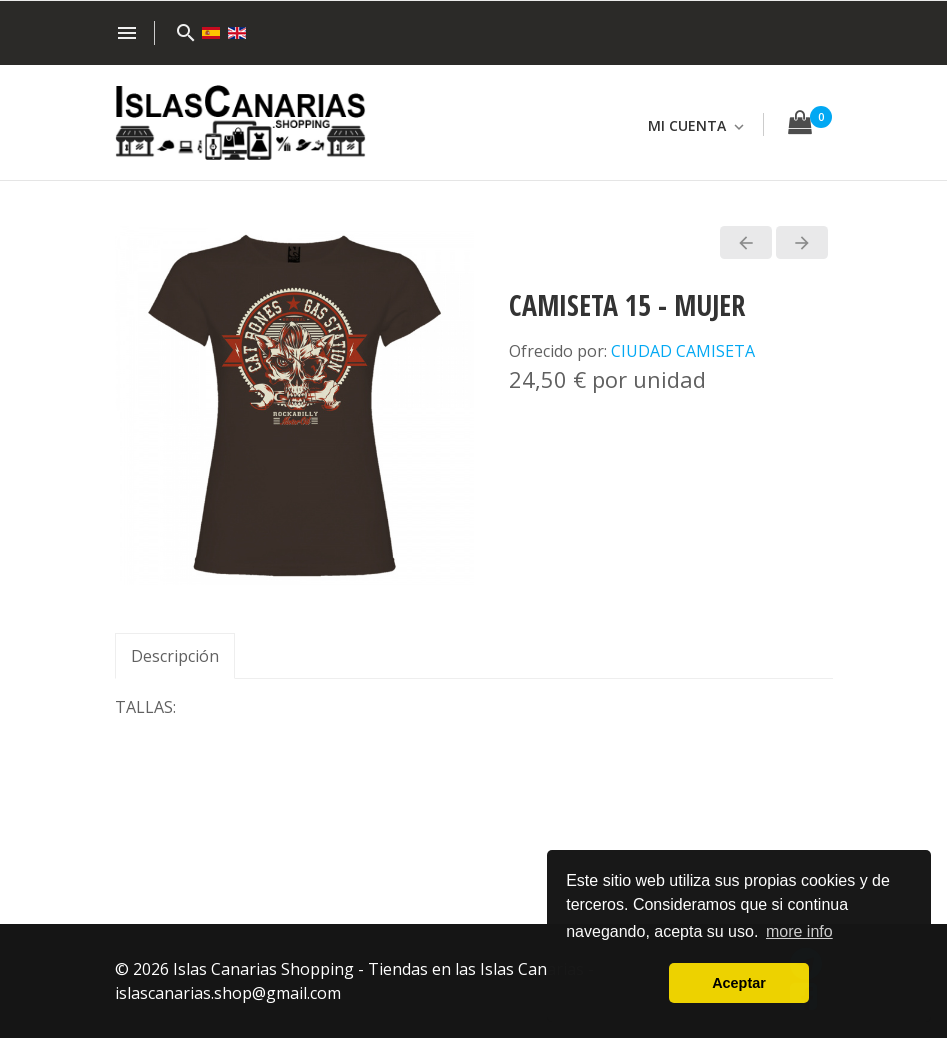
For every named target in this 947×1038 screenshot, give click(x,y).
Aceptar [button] (739, 983)
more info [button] (799, 931)
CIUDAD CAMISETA (683, 351)
